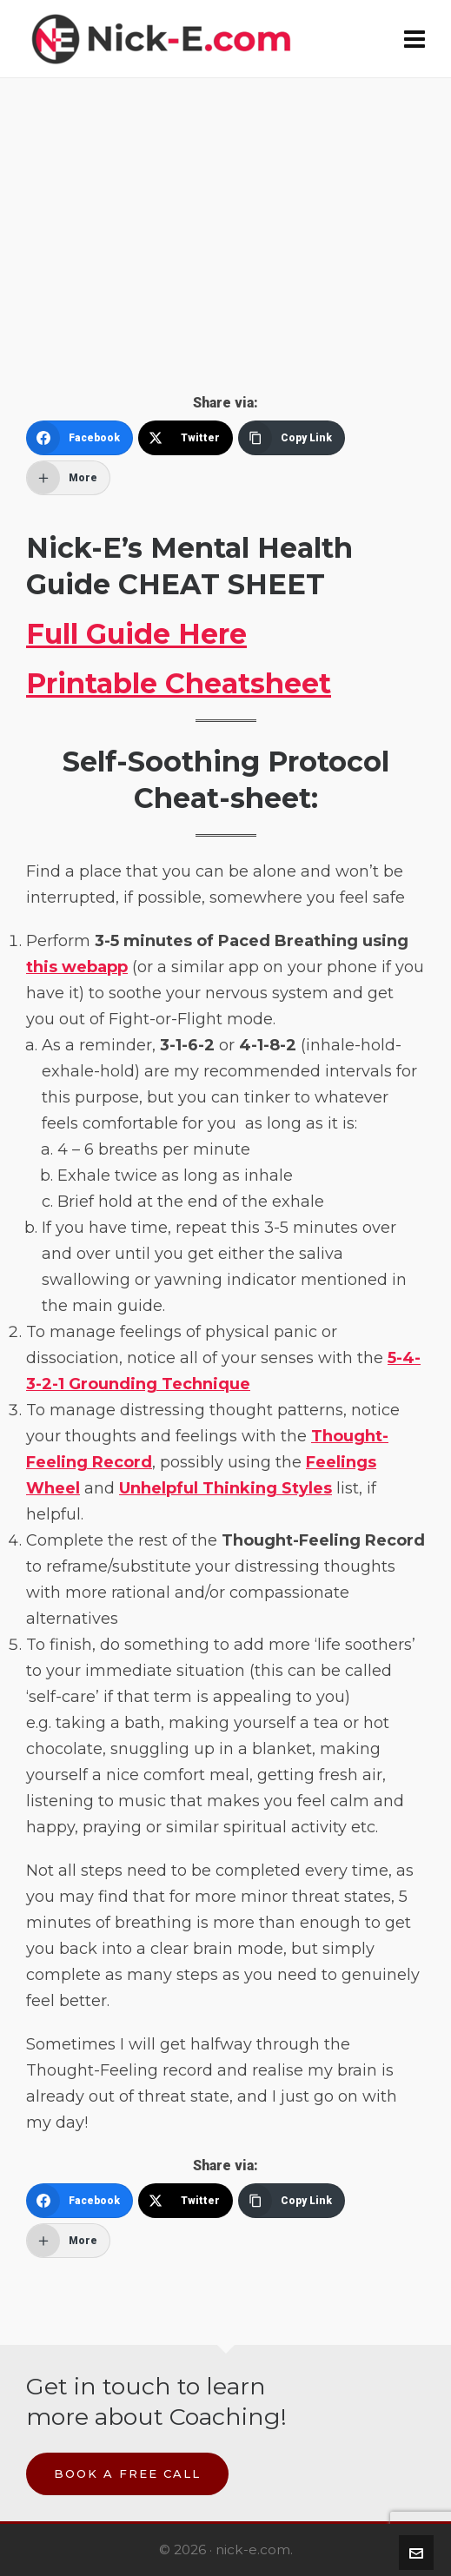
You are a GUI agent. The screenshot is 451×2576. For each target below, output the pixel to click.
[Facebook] (79, 438)
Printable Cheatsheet (178, 683)
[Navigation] (414, 39)
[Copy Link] (291, 438)
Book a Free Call (127, 2473)
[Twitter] (185, 438)
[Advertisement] (225, 264)
